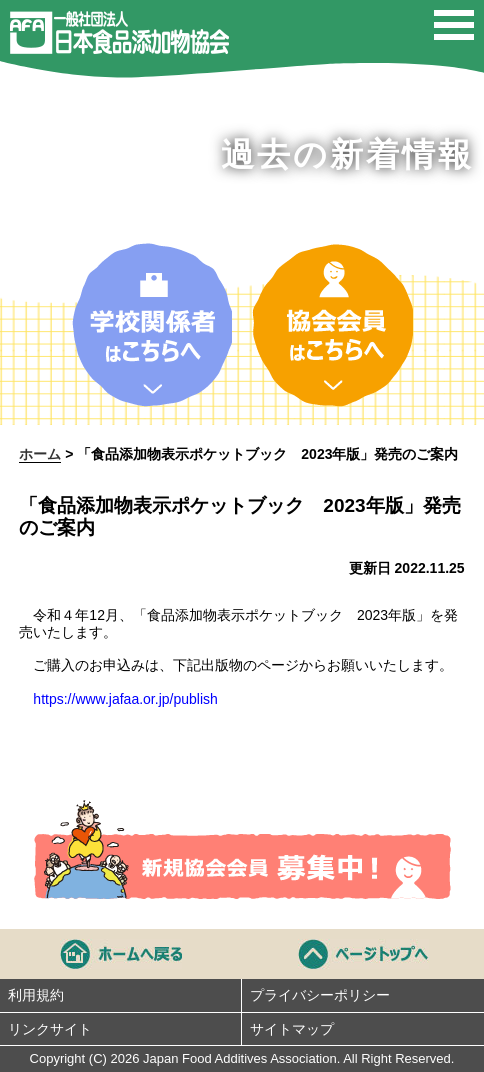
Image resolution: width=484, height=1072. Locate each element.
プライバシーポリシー (320, 995)
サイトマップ (292, 1029)
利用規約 (36, 995)
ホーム (40, 454)
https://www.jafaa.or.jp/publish (125, 699)
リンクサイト (50, 1029)
